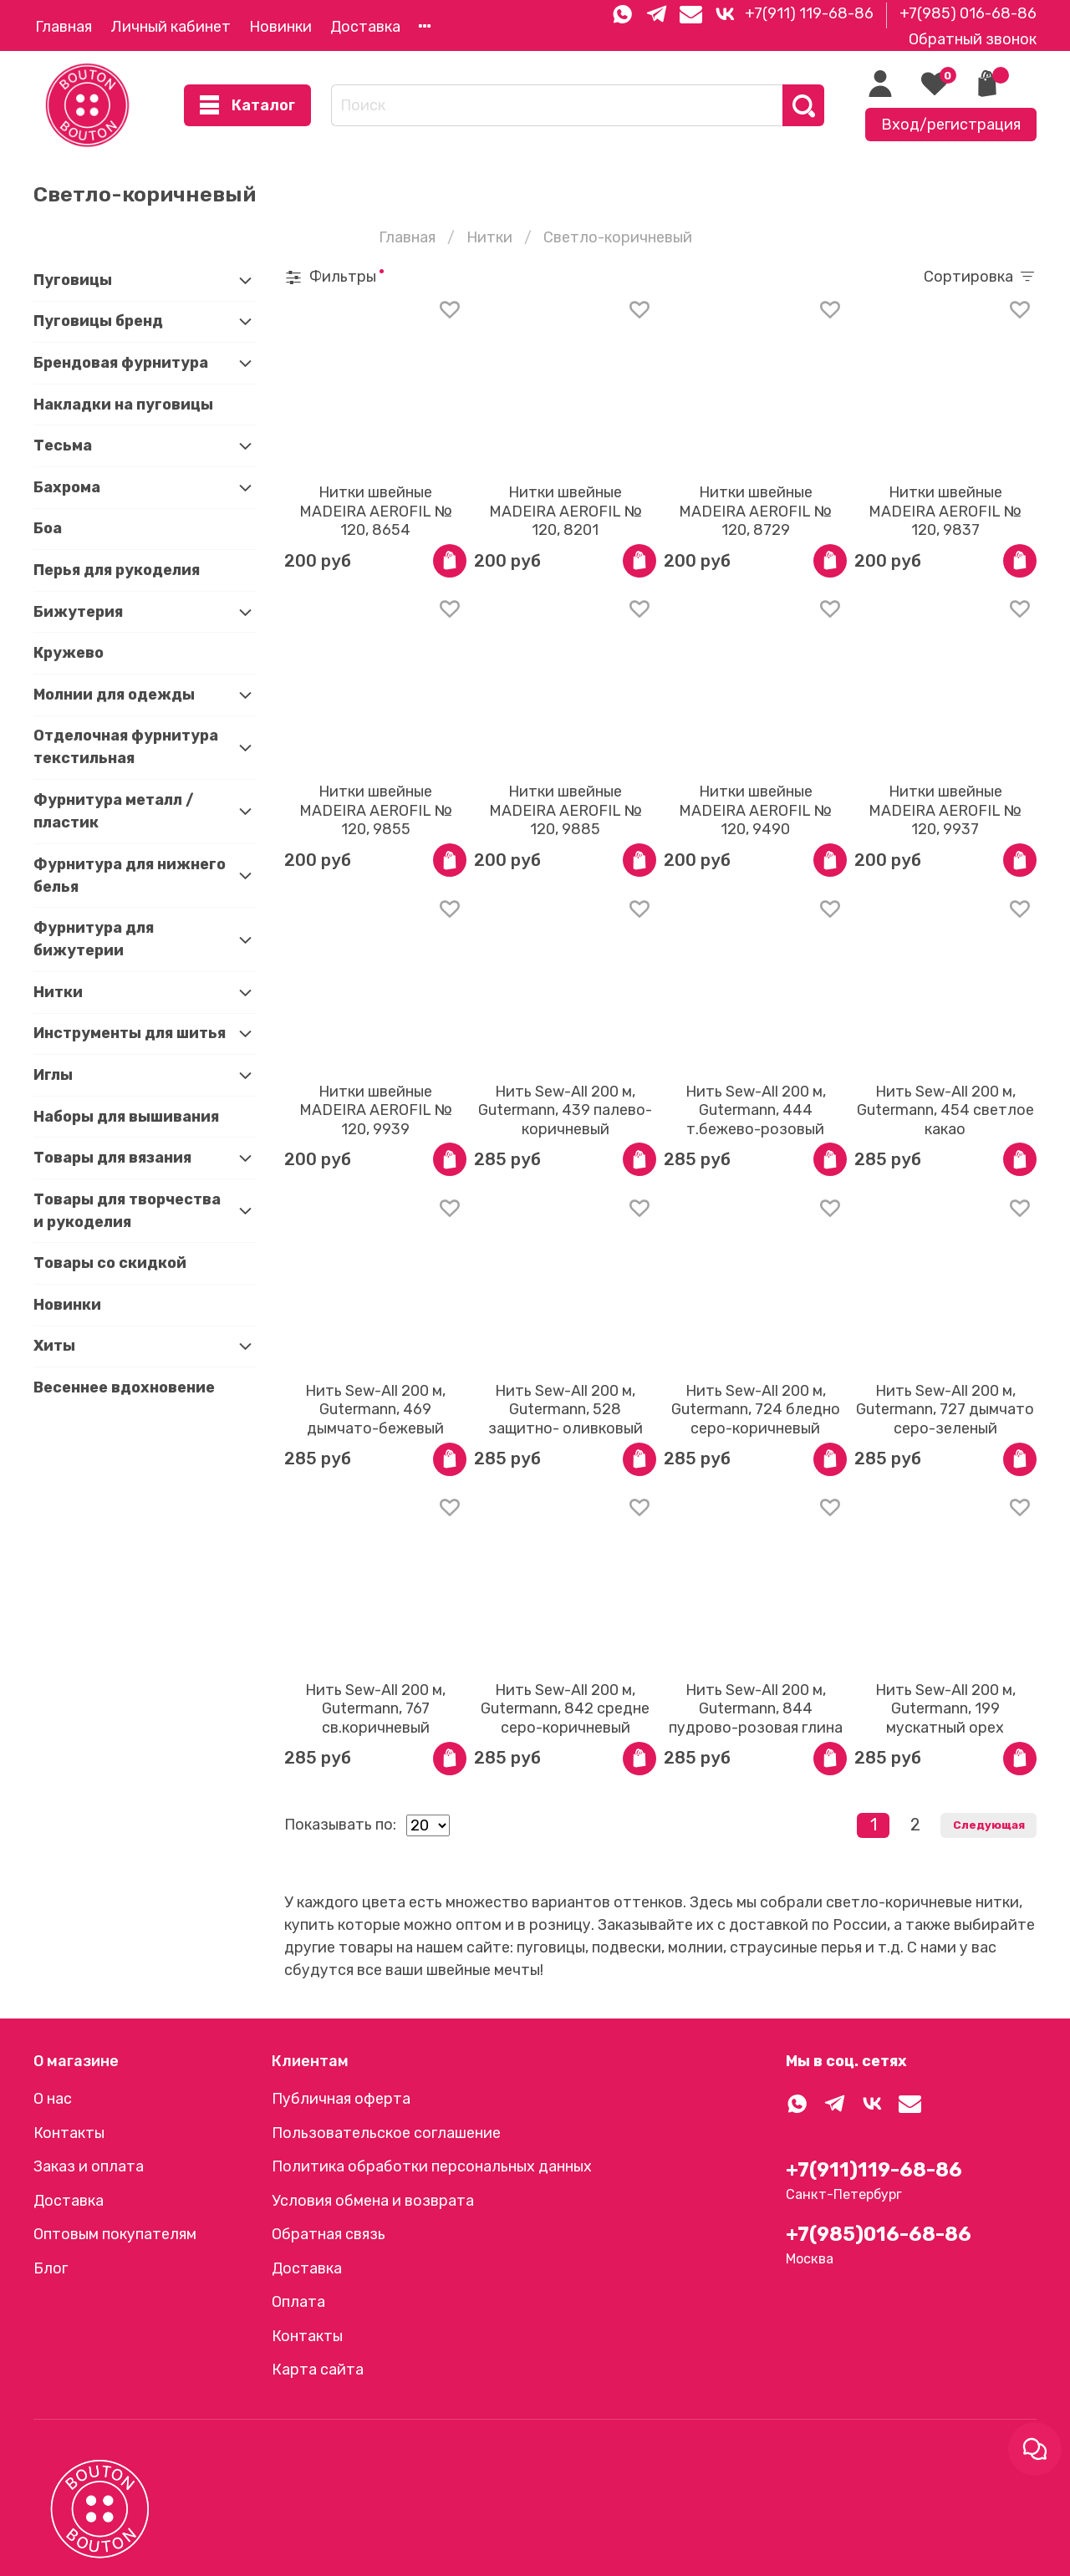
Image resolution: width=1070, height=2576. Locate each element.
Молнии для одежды (114, 694)
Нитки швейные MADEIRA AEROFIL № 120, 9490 (755, 810)
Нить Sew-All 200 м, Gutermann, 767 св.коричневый (375, 1709)
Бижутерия (78, 612)
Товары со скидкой (109, 1263)
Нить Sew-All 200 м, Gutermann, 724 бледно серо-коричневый (755, 1410)
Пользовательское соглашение (386, 2133)
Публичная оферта (341, 2099)
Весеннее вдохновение (124, 1387)
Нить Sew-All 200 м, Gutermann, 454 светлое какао (945, 1110)
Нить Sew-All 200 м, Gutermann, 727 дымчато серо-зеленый (945, 1410)
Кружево (68, 653)
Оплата (298, 2302)
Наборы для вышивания (126, 1116)
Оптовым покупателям (114, 2234)
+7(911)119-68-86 (874, 2169)
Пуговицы (72, 280)
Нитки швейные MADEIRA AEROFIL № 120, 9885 (565, 810)
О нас (52, 2099)
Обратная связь (328, 2234)
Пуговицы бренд (98, 321)
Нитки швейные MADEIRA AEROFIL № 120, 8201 (565, 511)
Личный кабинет (170, 27)
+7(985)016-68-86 (878, 2234)
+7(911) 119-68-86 (809, 13)
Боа (47, 528)
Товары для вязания (112, 1157)
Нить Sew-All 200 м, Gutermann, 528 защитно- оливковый (565, 1410)
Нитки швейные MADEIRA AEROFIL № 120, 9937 (945, 810)
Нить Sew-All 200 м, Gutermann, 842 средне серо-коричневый (565, 1709)
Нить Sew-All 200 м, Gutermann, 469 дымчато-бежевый (375, 1410)
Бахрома (66, 487)
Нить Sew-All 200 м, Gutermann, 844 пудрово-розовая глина (756, 1709)
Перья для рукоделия (116, 570)
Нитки (489, 237)
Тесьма (62, 445)
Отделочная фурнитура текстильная (125, 746)
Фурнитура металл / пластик (113, 811)
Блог (50, 2268)
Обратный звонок (973, 39)
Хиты (54, 1345)
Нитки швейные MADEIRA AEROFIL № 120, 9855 (375, 810)
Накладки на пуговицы (123, 404)
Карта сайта (318, 2369)
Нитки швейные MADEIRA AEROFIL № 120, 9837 (945, 511)
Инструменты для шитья (129, 1033)
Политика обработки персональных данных (432, 2166)
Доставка (365, 27)
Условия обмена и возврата (373, 2201)
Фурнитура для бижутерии (93, 939)
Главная (63, 27)
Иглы (53, 1075)
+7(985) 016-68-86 (968, 13)
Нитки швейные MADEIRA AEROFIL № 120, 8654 (375, 511)
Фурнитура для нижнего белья (129, 875)
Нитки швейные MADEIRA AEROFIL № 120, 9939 (375, 1110)
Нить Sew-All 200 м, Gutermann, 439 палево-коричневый (565, 1110)
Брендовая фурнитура (120, 363)
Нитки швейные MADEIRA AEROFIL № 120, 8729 (755, 511)
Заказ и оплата (88, 2166)
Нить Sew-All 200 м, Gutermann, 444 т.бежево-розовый (755, 1110)
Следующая (989, 1824)
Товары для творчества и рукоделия (127, 1210)
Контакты (68, 2133)
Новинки (280, 27)
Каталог (247, 105)
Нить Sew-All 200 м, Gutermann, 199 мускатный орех (945, 1709)
